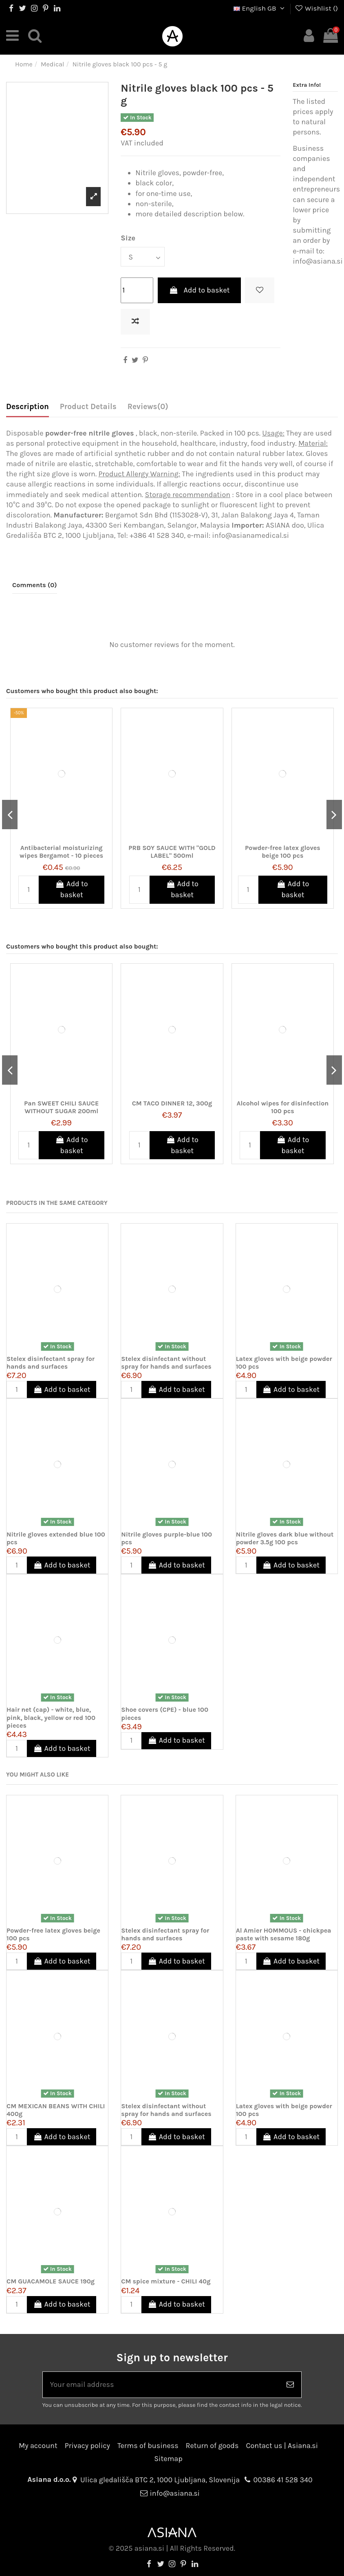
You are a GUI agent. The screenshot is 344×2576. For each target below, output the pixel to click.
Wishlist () (316, 8)
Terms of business (148, 2445)
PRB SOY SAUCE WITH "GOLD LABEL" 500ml (172, 851)
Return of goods (212, 2445)
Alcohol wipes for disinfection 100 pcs (282, 1106)
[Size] (143, 256)
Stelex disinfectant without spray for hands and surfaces (166, 1362)
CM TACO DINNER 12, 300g (172, 1103)
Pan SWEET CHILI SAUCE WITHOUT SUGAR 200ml (61, 1106)
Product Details (88, 406)
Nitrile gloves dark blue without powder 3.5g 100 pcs (285, 1538)
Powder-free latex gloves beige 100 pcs (282, 851)
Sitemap (168, 2458)
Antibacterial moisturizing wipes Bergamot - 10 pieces (61, 851)
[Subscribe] (290, 2385)
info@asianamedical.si (250, 535)
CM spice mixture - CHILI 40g (165, 2281)
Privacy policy (87, 2445)
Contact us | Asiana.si (282, 2445)
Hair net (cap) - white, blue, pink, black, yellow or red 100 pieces (51, 1717)
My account (38, 2445)
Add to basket (199, 290)
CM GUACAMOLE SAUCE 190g (51, 2281)
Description (27, 406)
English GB (260, 8)
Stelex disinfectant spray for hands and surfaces (51, 1362)
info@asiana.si (175, 2493)
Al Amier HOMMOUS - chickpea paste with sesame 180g (283, 1934)
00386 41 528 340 (283, 2479)
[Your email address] (161, 2385)
